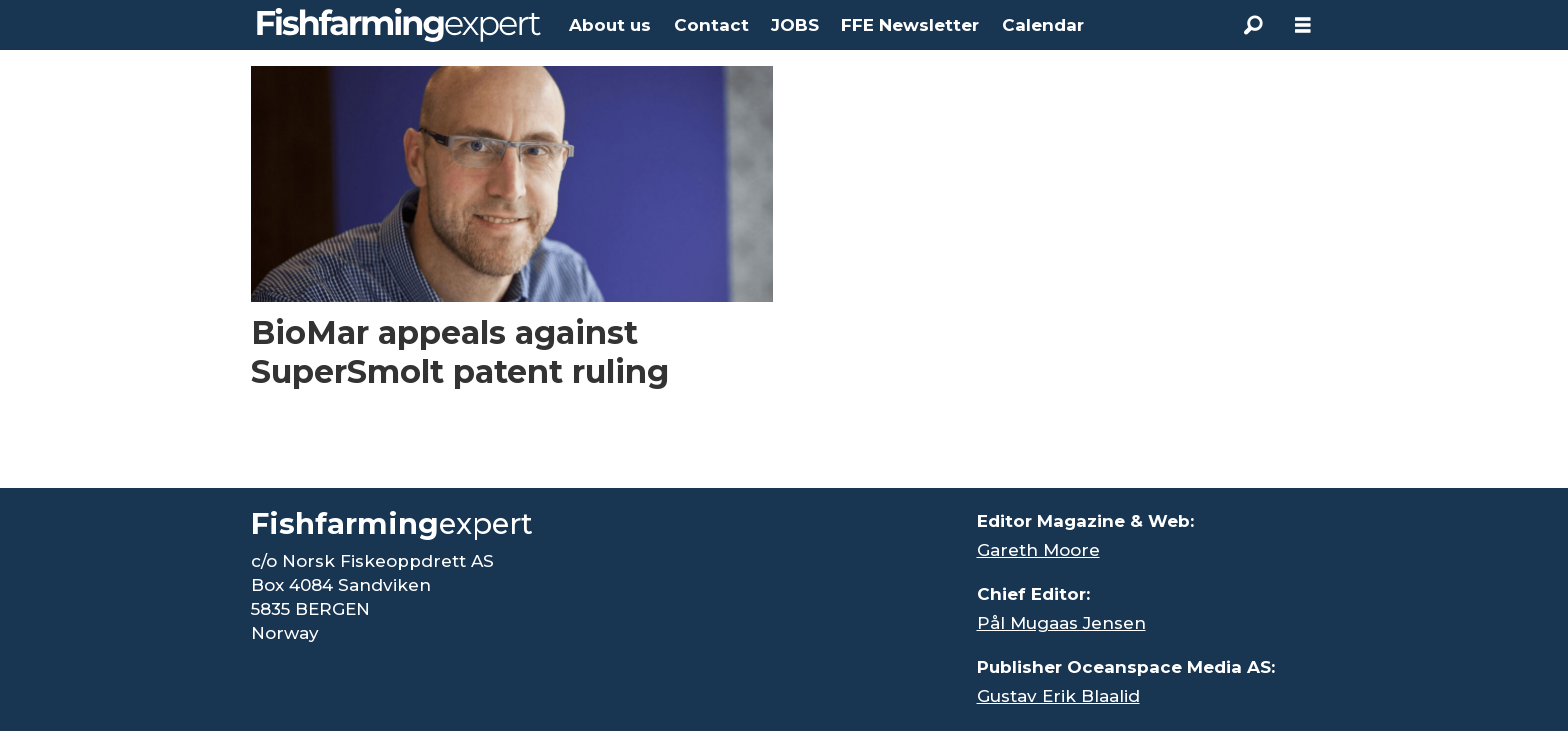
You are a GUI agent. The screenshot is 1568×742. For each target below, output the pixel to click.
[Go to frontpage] (399, 25)
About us (610, 25)
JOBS (795, 25)
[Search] (1253, 25)
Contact (711, 25)
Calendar (1043, 25)
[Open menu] (1303, 25)
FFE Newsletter (910, 25)
